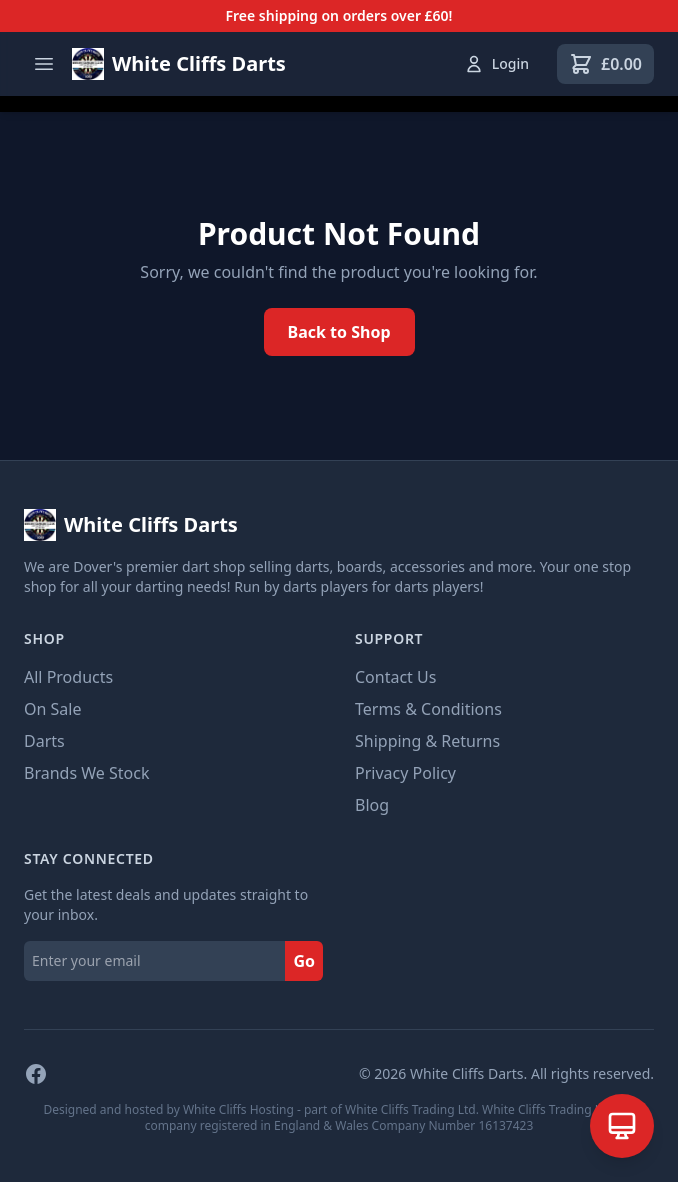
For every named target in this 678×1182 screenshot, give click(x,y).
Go (304, 961)
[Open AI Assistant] (622, 1126)
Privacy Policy (405, 773)
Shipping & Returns (427, 741)
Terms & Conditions (428, 709)
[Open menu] (44, 64)
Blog (372, 805)
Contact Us (395, 677)
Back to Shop (339, 332)
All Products (68, 677)
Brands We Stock (86, 773)
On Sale (52, 709)
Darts (44, 741)
